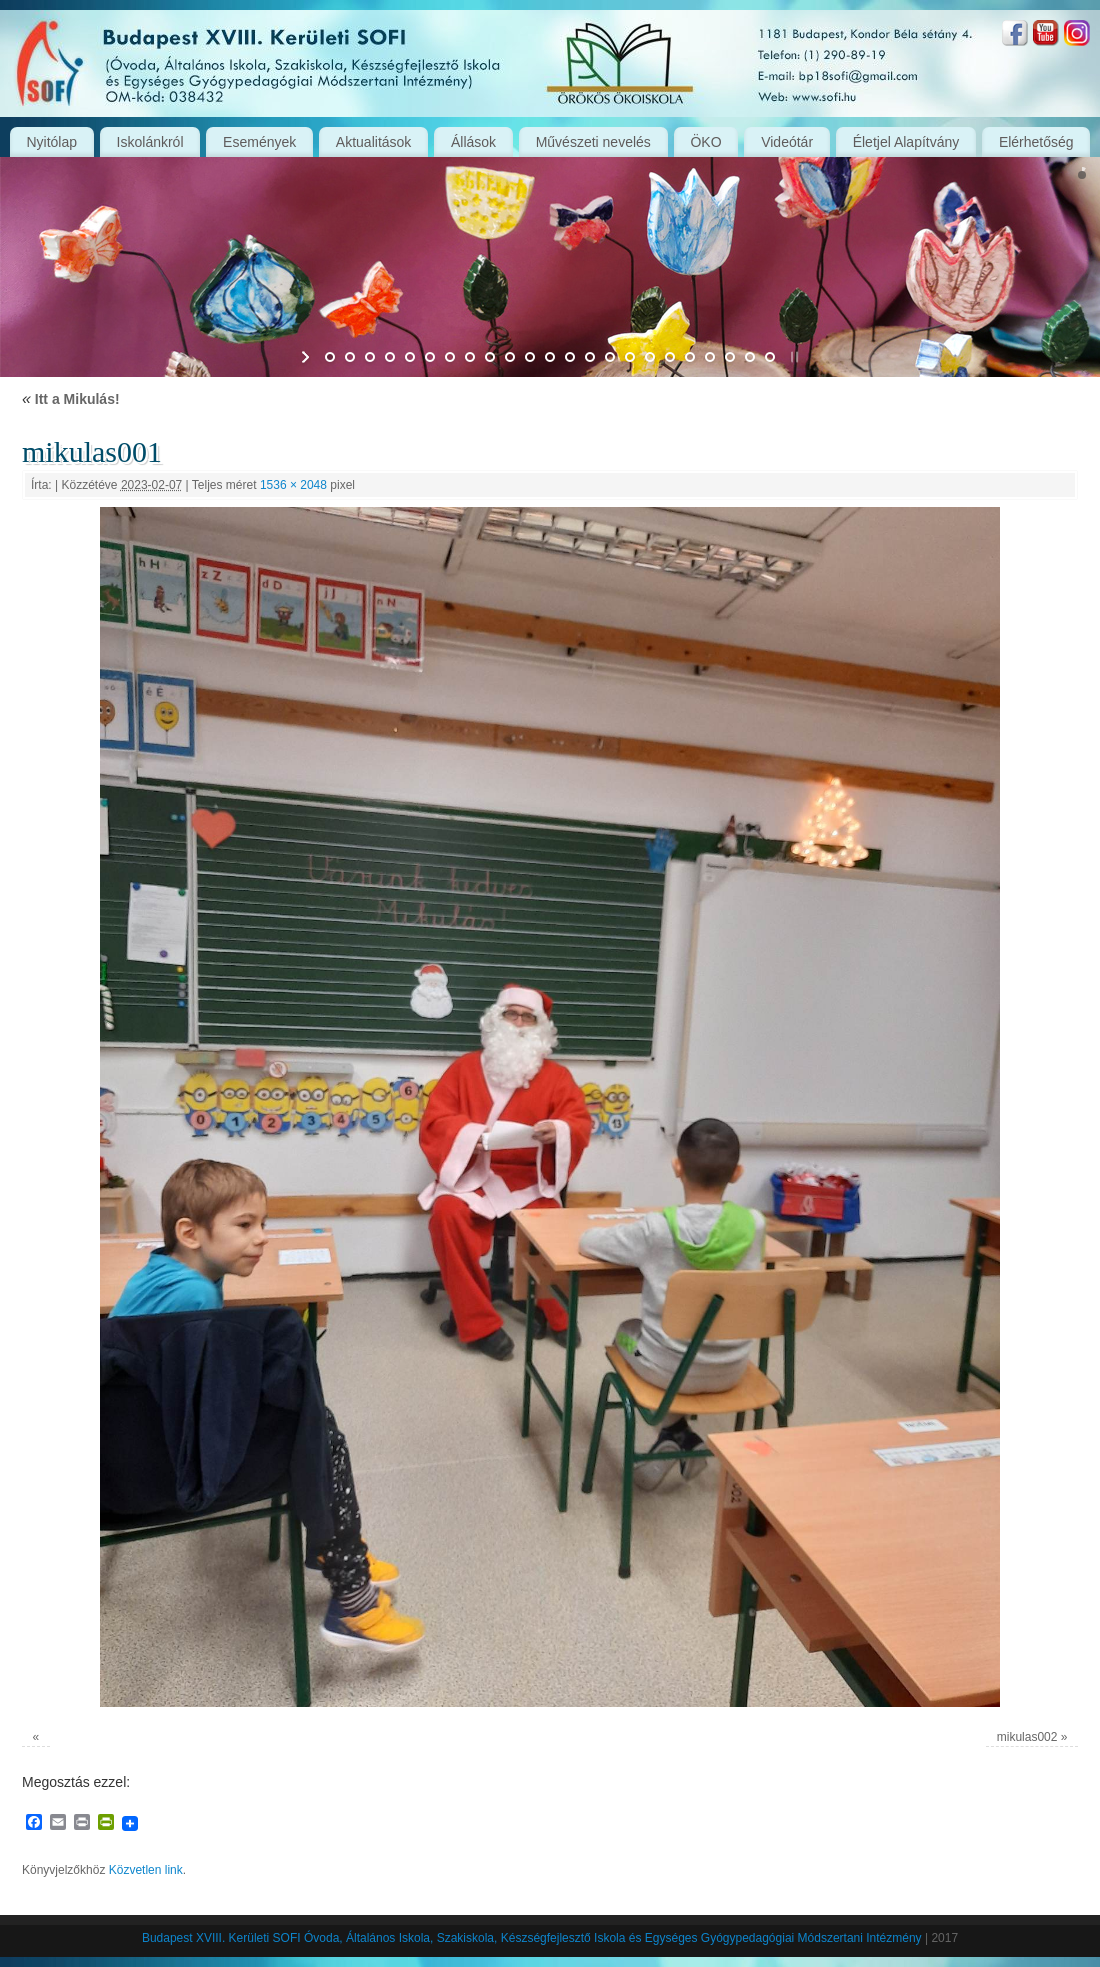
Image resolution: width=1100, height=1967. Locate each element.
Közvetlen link (146, 1870)
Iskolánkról (150, 142)
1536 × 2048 (293, 485)
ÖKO (705, 142)
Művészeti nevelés (593, 142)
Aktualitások (373, 142)
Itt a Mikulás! (71, 399)
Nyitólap (51, 142)
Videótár (787, 142)
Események (259, 142)
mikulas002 (1027, 1737)
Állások (473, 142)
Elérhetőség (1036, 142)
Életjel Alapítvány (906, 142)
